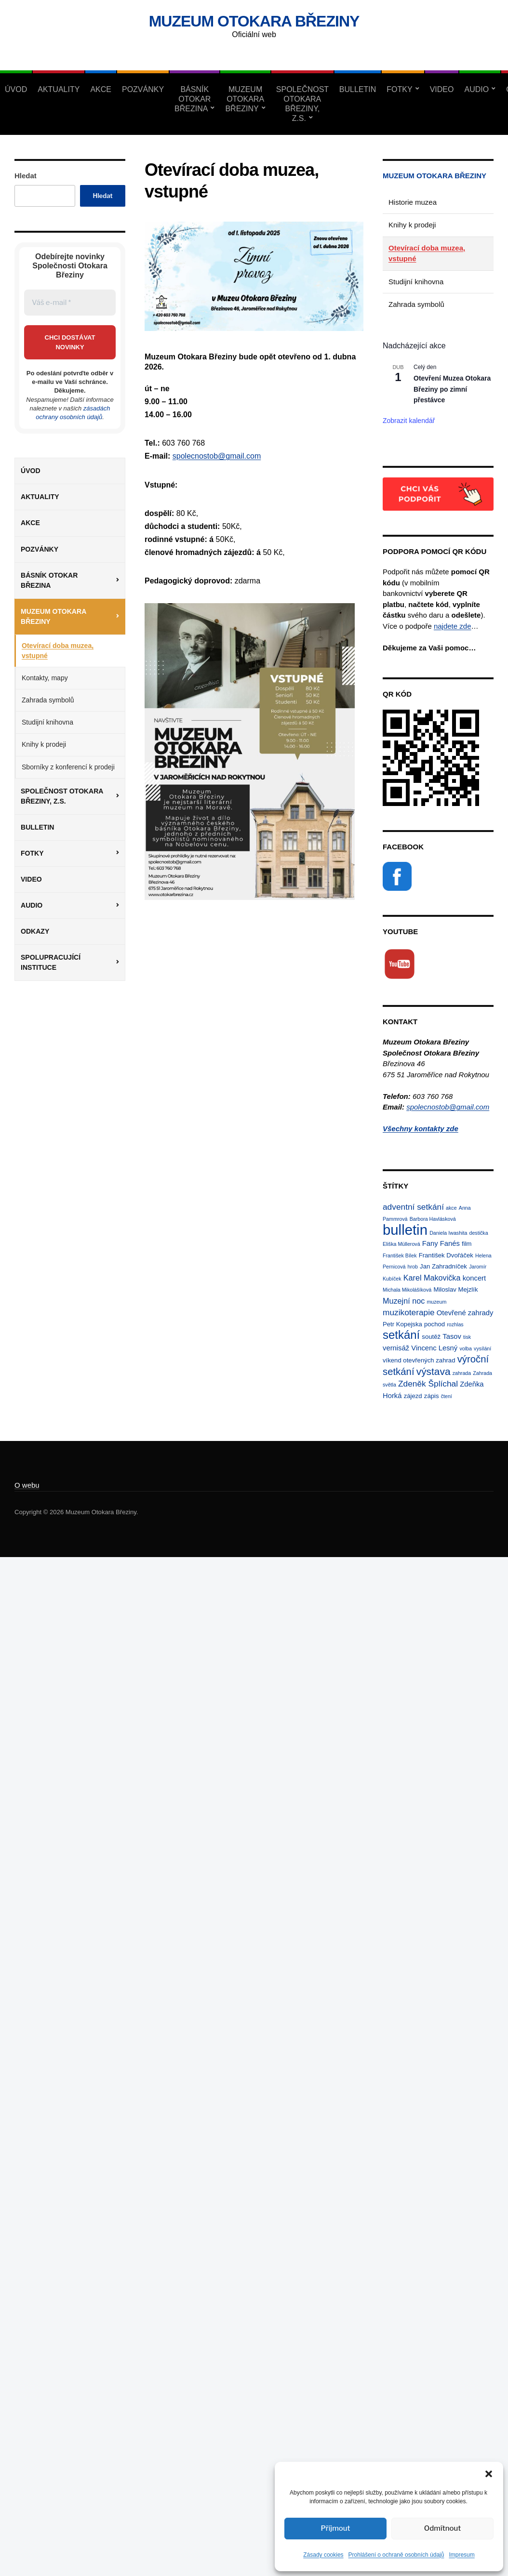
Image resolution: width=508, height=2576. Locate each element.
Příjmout (335, 2528)
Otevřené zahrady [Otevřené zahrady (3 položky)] (465, 1313)
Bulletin (357, 89)
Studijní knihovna (47, 722)
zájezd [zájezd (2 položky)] (413, 1396)
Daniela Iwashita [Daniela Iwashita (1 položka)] (448, 1233)
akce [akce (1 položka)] (451, 1208)
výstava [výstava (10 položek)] (433, 1371)
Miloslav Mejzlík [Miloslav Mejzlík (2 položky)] (455, 1289)
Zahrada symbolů (48, 700)
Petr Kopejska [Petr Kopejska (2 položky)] (402, 1324)
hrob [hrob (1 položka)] (413, 1266)
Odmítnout (442, 2528)
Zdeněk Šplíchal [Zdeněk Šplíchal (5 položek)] (428, 1383)
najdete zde (452, 626)
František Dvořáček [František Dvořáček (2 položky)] (446, 1255)
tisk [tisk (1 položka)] (467, 1337)
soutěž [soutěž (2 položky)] (431, 1336)
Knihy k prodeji (44, 744)
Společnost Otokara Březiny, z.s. (302, 103)
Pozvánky (143, 89)
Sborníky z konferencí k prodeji (68, 767)
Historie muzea (412, 202)
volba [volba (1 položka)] (465, 1348)
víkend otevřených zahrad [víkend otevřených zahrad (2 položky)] (419, 1360)
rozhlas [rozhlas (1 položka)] (455, 1324)
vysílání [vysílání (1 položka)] (482, 1348)
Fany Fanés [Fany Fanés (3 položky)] (441, 1243)
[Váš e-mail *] (70, 303)
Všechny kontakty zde (420, 1128)
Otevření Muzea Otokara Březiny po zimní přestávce (452, 389)
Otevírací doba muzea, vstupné (58, 651)
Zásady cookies (323, 2554)
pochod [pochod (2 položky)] (434, 1324)
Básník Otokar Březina (192, 99)
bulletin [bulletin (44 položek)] (405, 1230)
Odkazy (35, 931)
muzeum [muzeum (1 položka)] (436, 1302)
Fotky (399, 89)
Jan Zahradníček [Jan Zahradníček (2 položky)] (443, 1266)
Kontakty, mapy (45, 678)
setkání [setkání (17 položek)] (401, 1334)
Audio (476, 89)
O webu (27, 1485)
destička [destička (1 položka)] (478, 1233)
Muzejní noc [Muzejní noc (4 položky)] (404, 1300)
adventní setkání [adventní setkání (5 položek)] (413, 1207)
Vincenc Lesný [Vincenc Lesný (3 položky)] (434, 1348)
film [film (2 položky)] (466, 1243)
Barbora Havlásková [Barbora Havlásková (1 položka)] (433, 1219)
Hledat (25, 176)
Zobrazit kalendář (409, 420)
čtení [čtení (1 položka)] (446, 1396)
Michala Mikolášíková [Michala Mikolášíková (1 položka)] (407, 1290)
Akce (100, 89)
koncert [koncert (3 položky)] (474, 1278)
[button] (489, 2474)
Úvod (16, 89)
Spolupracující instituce (50, 962)
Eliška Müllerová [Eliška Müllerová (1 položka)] (401, 1244)
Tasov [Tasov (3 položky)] (451, 1336)
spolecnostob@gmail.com (217, 456)
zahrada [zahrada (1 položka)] (462, 1373)
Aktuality (59, 89)
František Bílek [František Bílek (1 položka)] (399, 1255)
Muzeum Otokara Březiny (254, 21)
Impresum (461, 2554)
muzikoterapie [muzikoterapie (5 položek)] (409, 1312)
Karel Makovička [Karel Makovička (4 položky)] (432, 1277)
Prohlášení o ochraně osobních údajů (396, 2554)
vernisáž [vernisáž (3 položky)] (396, 1348)
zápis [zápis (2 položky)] (431, 1396)
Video (442, 89)
